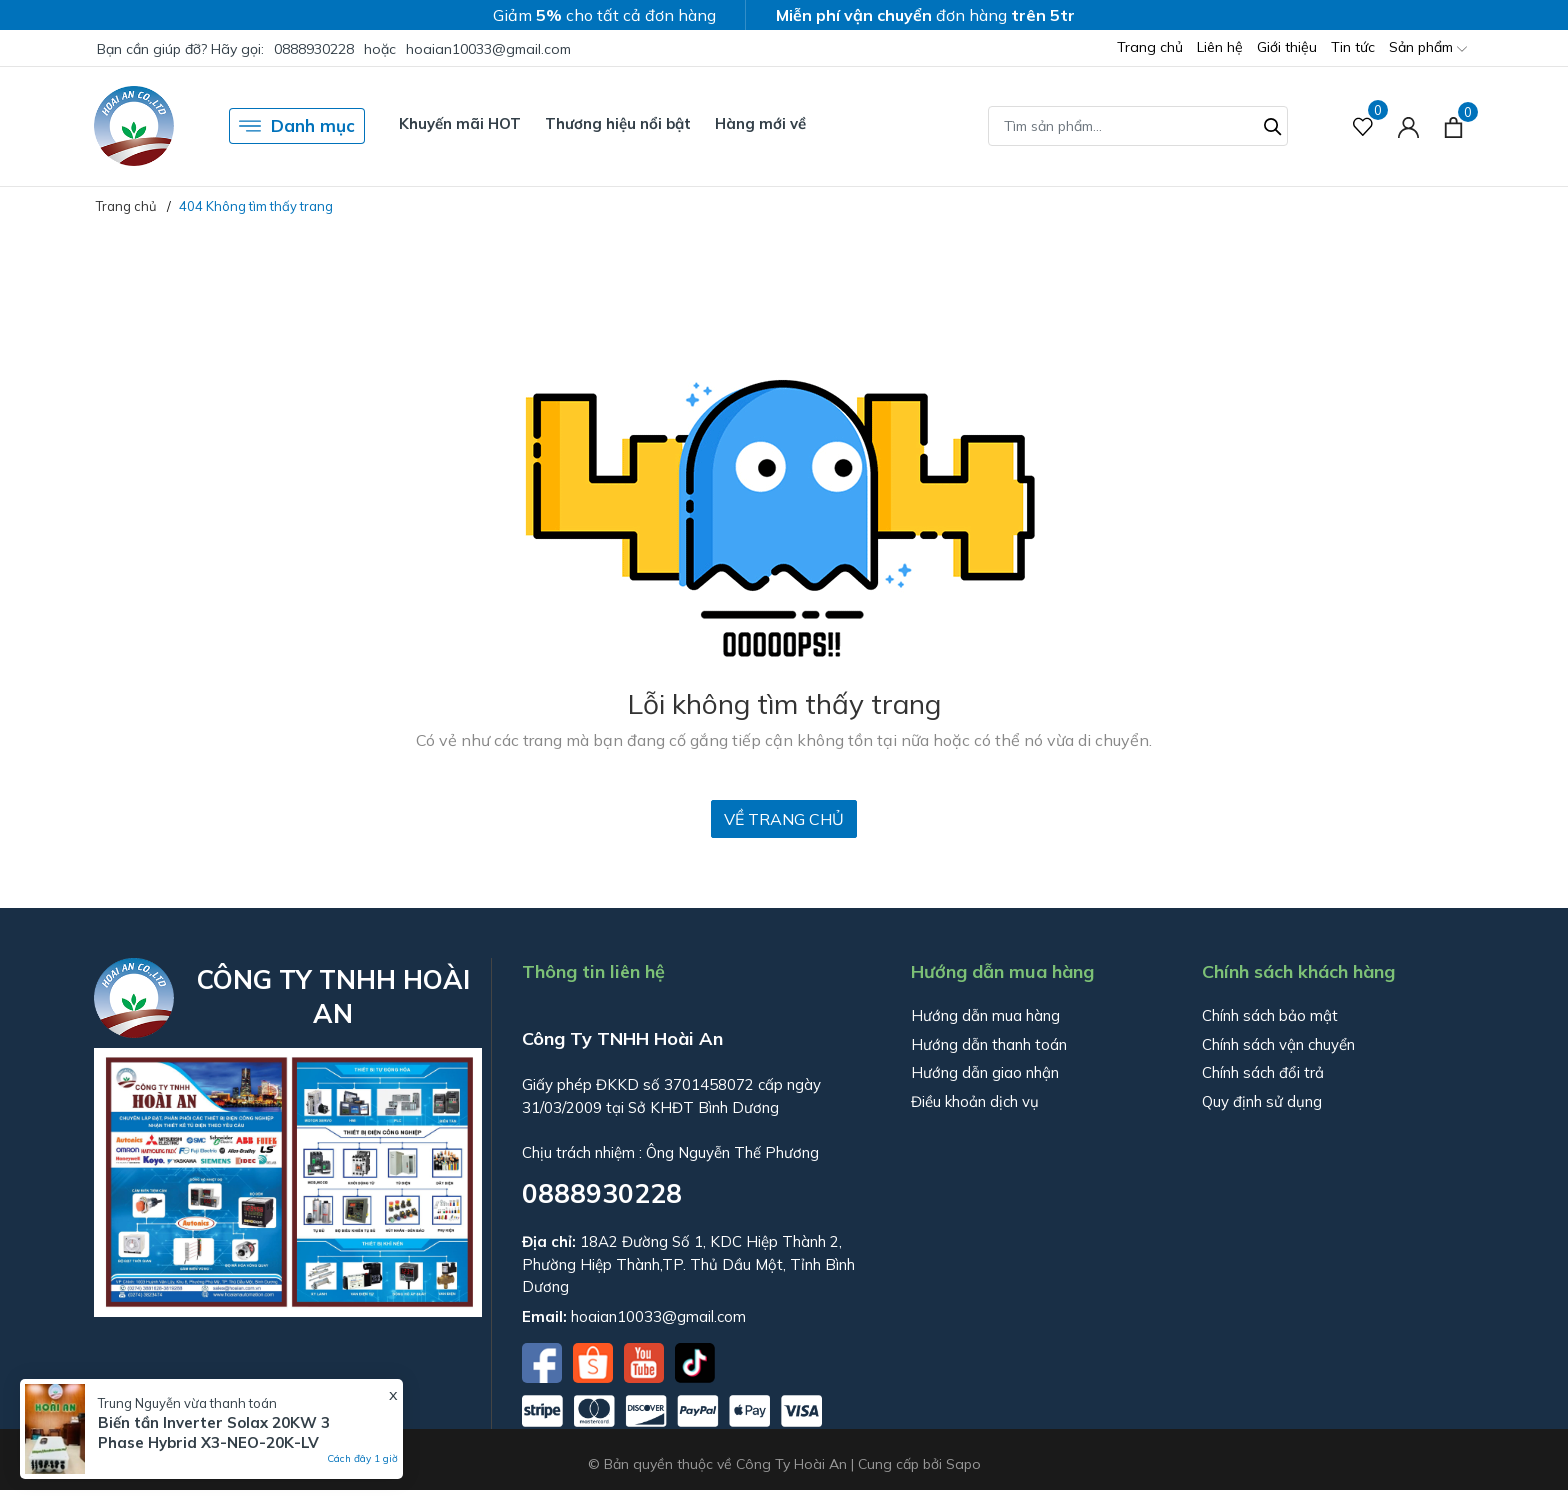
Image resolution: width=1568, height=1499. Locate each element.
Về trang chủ (784, 819)
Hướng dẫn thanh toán (989, 1044)
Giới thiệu (1287, 47)
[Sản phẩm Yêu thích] (1363, 126)
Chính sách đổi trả (1263, 1072)
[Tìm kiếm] (1273, 124)
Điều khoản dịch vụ (975, 1101)
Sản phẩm (1428, 48)
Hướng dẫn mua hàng (985, 1015)
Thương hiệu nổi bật (618, 123)
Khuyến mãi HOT (460, 123)
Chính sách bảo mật (1270, 1015)
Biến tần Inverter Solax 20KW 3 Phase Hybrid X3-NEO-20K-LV (214, 1432)
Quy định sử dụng (1262, 1101)
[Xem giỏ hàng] (1453, 126)
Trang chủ (1150, 47)
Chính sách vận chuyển (1278, 1044)
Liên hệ (1220, 47)
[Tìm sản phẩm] (1138, 126)
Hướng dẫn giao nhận (985, 1072)
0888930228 (314, 49)
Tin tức (1353, 47)
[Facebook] (544, 1361)
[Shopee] (595, 1361)
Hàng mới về (760, 123)
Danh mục (297, 126)
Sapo (963, 1464)
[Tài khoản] (1408, 126)
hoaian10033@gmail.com (488, 49)
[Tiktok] (695, 1361)
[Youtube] (646, 1361)
